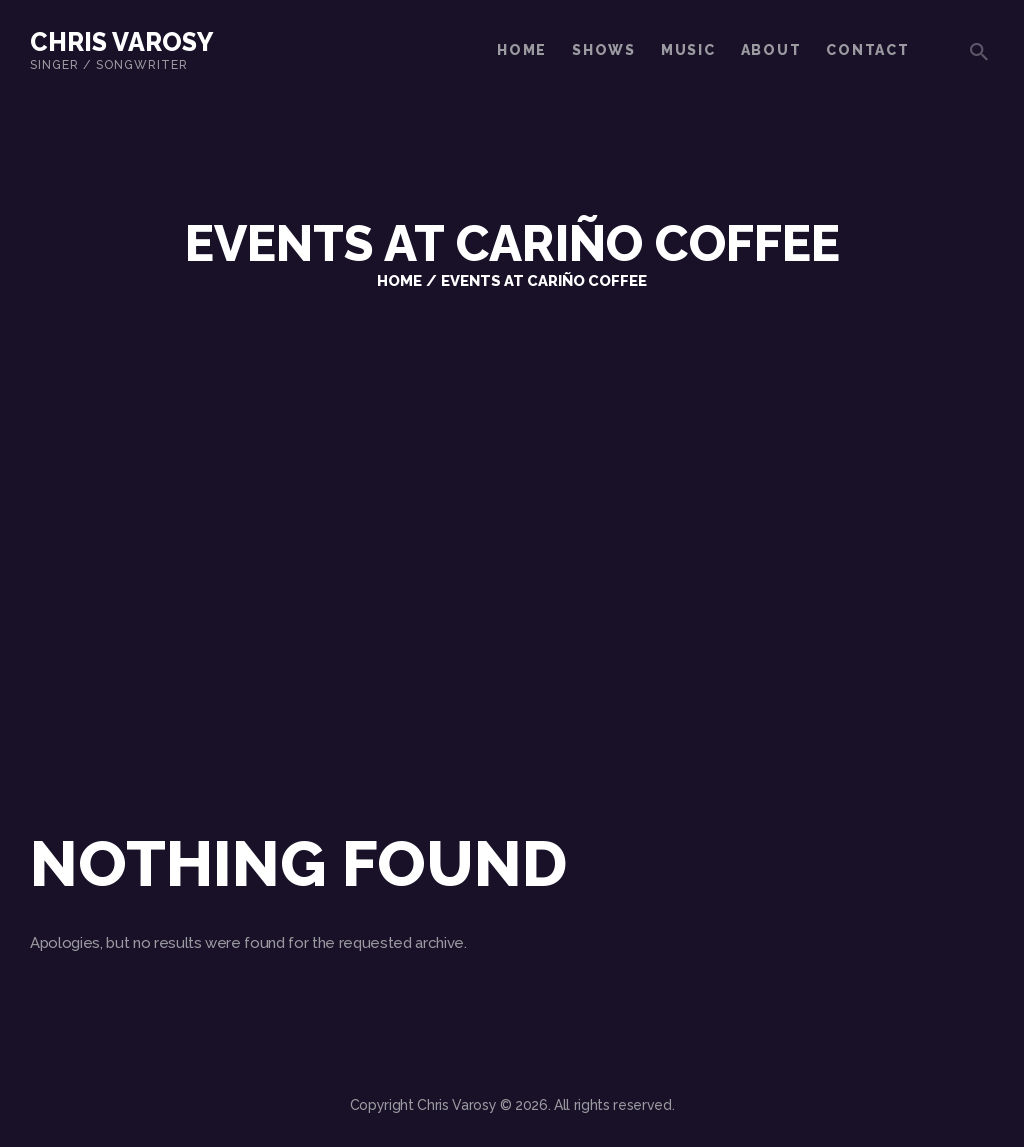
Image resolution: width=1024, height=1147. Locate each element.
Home (399, 280)
